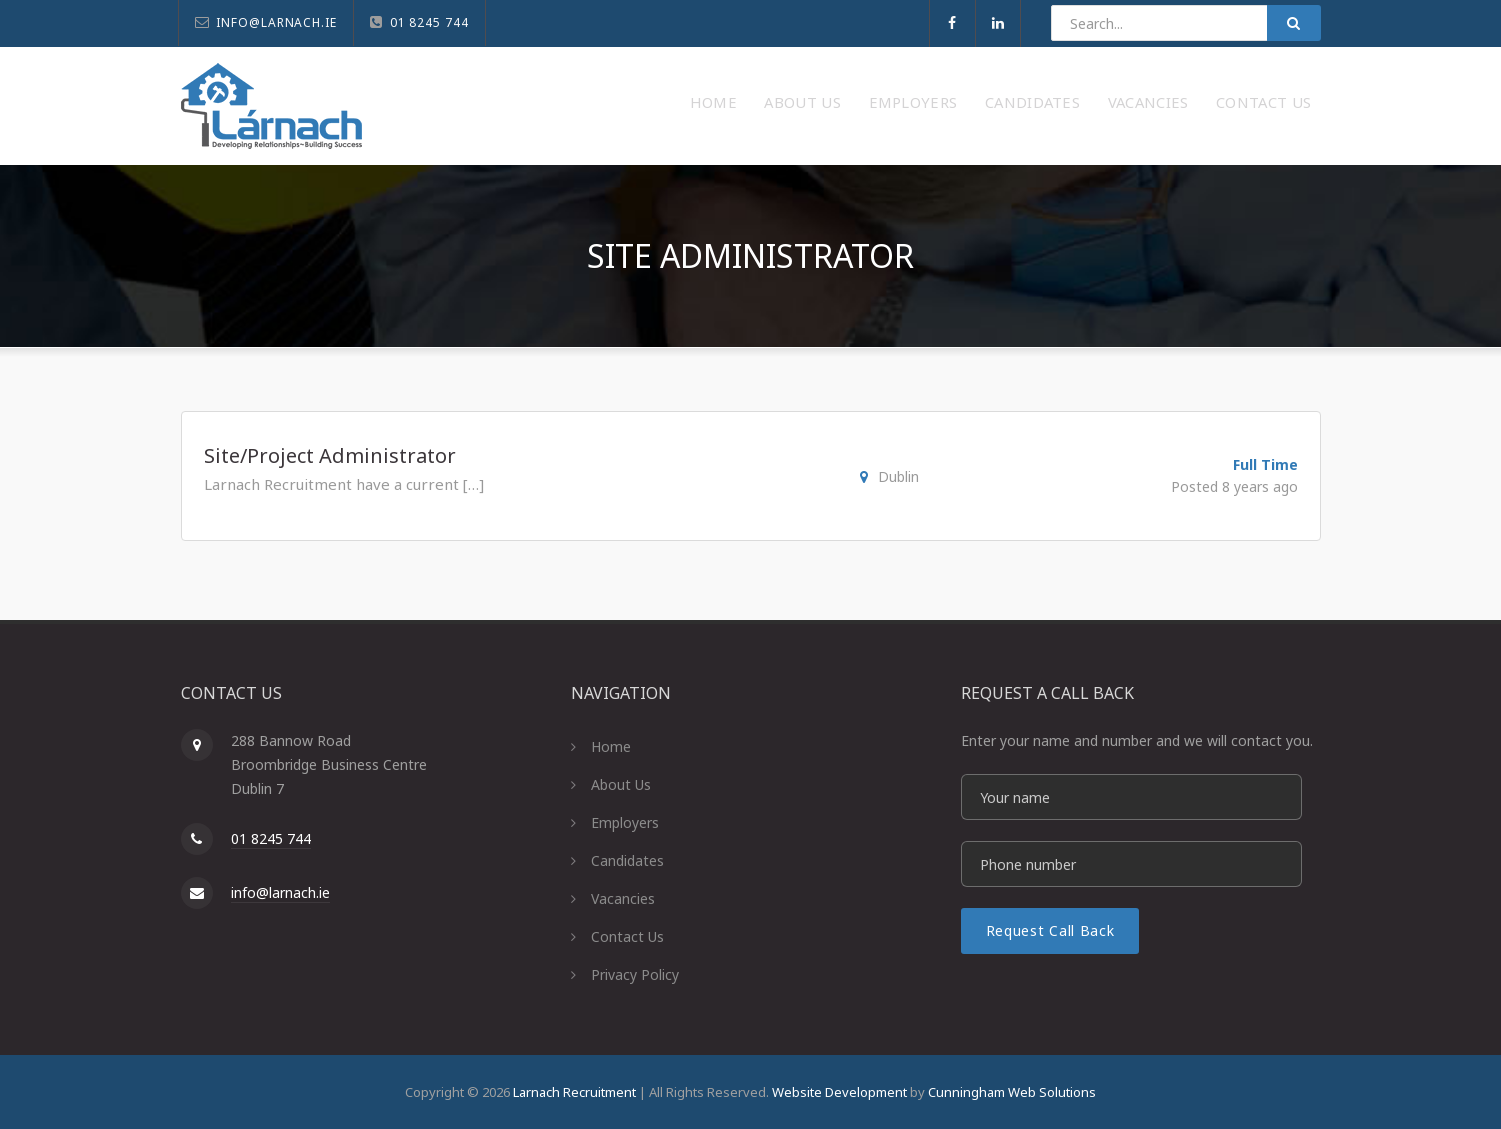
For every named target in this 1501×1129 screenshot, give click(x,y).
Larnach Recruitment (574, 1092)
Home (631, 102)
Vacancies (1125, 102)
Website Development (839, 1092)
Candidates (992, 102)
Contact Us (1256, 102)
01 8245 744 (271, 838)
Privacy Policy (635, 974)
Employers (856, 102)
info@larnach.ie (280, 892)
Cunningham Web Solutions (1012, 1092)
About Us (732, 102)
